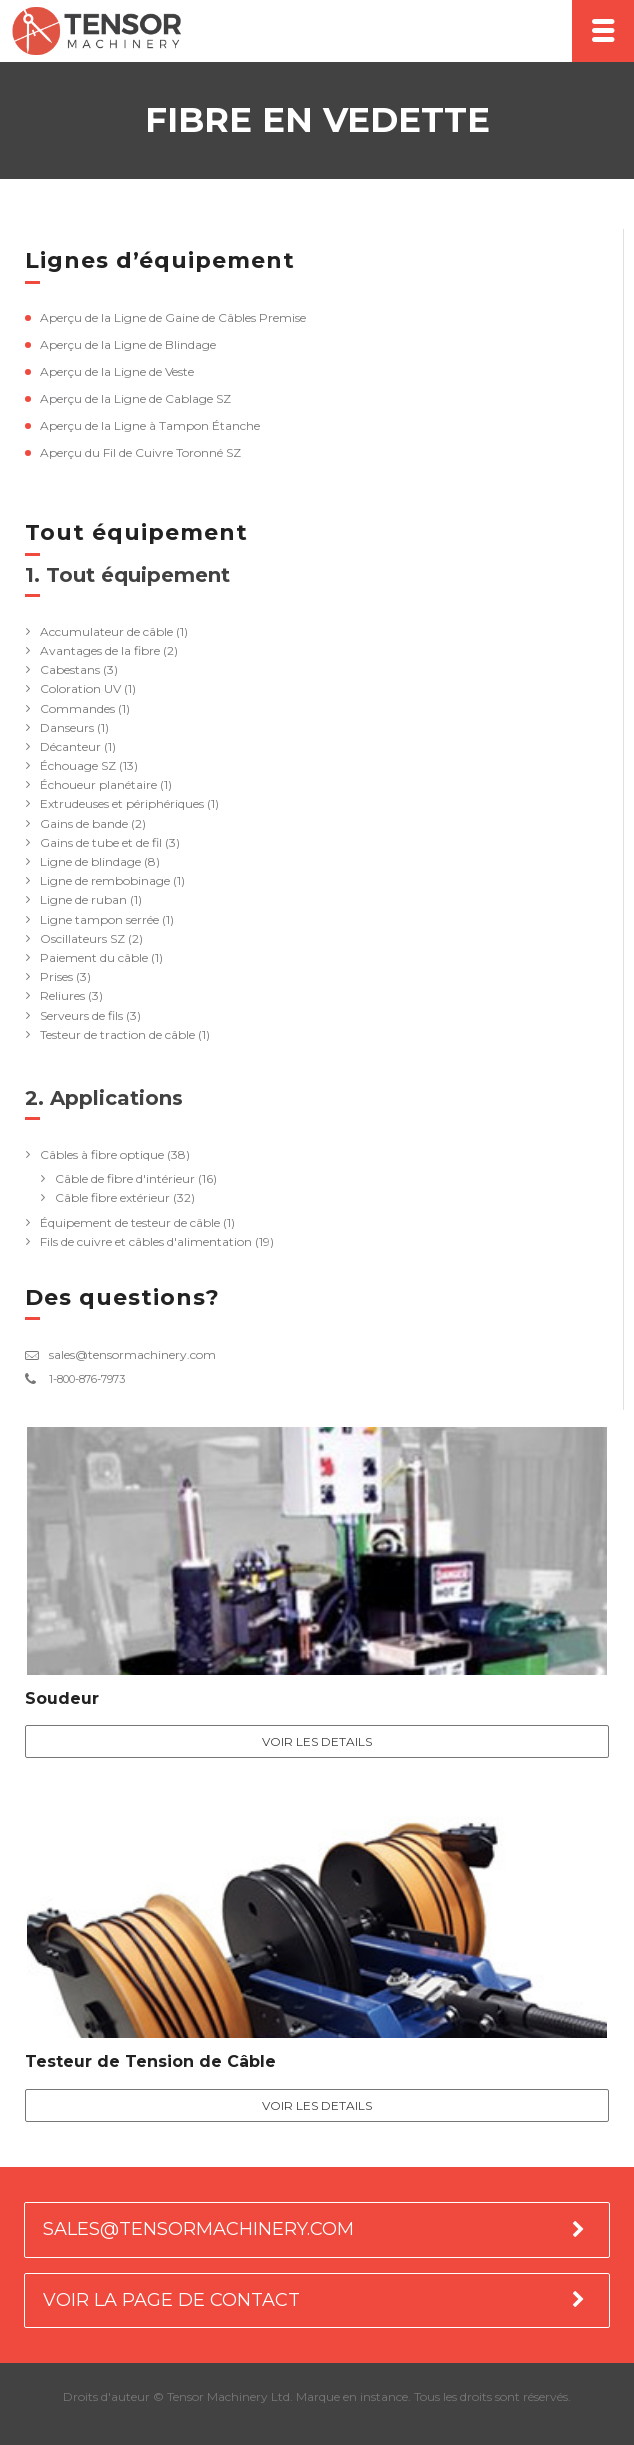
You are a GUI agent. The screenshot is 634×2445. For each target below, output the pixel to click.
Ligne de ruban (83, 899)
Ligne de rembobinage (105, 880)
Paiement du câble (94, 957)
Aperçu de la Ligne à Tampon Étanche (150, 425)
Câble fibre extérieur (112, 1197)
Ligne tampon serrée (99, 919)
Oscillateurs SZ (82, 938)
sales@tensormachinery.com (132, 1354)
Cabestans (70, 669)
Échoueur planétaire (98, 784)
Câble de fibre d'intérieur (125, 1178)
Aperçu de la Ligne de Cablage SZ (135, 398)
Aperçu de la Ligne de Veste (117, 371)
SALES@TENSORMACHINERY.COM (198, 2229)
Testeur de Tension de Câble (150, 2061)
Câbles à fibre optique (102, 1154)
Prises (56, 976)
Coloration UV (80, 688)
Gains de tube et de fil (101, 842)
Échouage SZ (78, 765)
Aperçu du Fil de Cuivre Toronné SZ (140, 452)
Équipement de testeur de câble (130, 1222)
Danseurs (67, 727)
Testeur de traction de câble (117, 1034)
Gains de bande (84, 823)
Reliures (62, 995)
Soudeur (62, 1698)
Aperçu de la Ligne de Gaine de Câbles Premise (173, 317)
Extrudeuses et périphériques (122, 803)
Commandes (77, 708)
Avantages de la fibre (100, 650)
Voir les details (317, 1741)
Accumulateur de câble (106, 631)
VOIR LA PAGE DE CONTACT (171, 2300)
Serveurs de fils (81, 1015)
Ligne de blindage (90, 861)
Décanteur (70, 746)
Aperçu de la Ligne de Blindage (128, 344)
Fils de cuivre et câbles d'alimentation (146, 1241)
